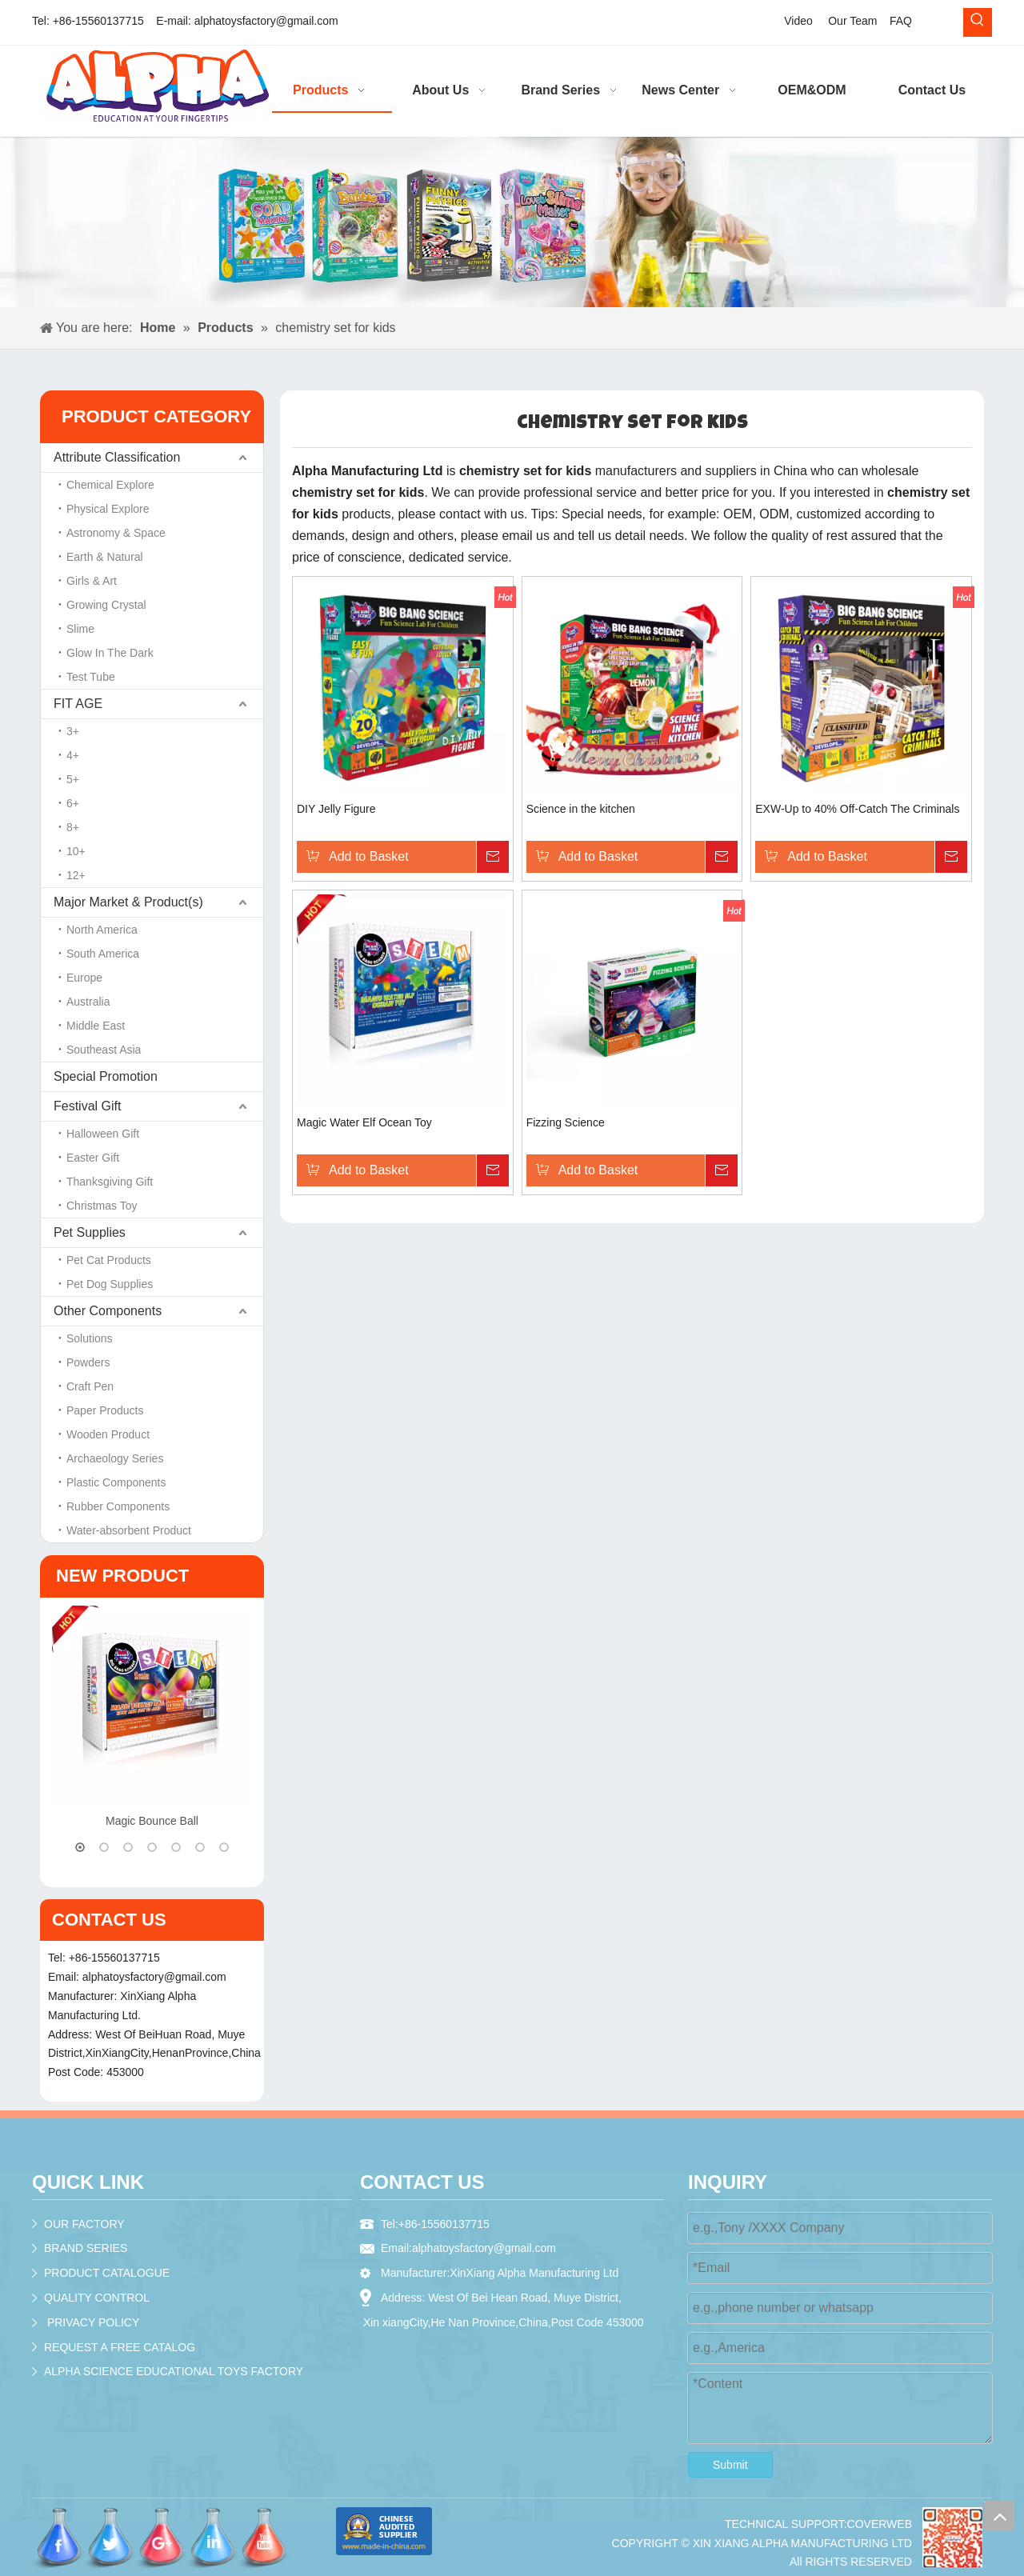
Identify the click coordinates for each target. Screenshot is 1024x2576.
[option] (152, 1719)
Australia (88, 1001)
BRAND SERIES (85, 2248)
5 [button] (176, 1847)
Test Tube (90, 676)
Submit (730, 2464)
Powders (88, 1362)
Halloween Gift (102, 1133)
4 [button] (152, 1847)
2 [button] (104, 1847)
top (999, 2516)
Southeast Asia (103, 1049)
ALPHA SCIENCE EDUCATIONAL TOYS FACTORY (173, 2371)
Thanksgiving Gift (109, 1181)
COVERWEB (879, 2524)
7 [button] (224, 1847)
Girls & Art (91, 580)
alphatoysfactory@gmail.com (266, 20)
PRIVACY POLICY (93, 2322)
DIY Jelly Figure (336, 808)
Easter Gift (92, 1157)
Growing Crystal (106, 604)
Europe (84, 977)
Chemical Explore (110, 484)
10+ (76, 851)
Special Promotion (106, 1076)
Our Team (852, 20)
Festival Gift (87, 1106)
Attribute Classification (117, 457)
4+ (72, 755)
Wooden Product (108, 1434)
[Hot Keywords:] (977, 22)
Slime (80, 628)
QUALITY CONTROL (97, 2297)
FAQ (901, 20)
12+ (76, 875)
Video (798, 20)
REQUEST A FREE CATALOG (119, 2347)
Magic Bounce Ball (152, 1820)
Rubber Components (118, 1506)
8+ (72, 827)
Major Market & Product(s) (128, 902)
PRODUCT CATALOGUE (107, 2272)
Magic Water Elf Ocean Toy (364, 1122)
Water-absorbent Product (128, 1530)
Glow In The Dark (110, 652)
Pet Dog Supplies (109, 1284)
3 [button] (128, 1847)
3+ (72, 731)
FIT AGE (78, 703)
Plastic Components (116, 1482)
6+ (72, 803)
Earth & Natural (104, 556)
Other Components (108, 1311)
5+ (72, 779)
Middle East (95, 1025)
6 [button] (200, 1847)
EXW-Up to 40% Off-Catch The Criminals (857, 808)
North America (102, 929)
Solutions (89, 1338)
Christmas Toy (101, 1205)
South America (102, 953)
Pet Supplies (90, 1232)
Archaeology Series (114, 1458)
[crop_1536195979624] (952, 2537)
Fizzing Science (565, 1122)
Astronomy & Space (116, 532)
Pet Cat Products (108, 1260)
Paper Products (105, 1410)
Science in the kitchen (580, 808)
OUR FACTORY (84, 2224)
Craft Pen (90, 1386)
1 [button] (80, 1847)
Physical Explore (108, 508)
